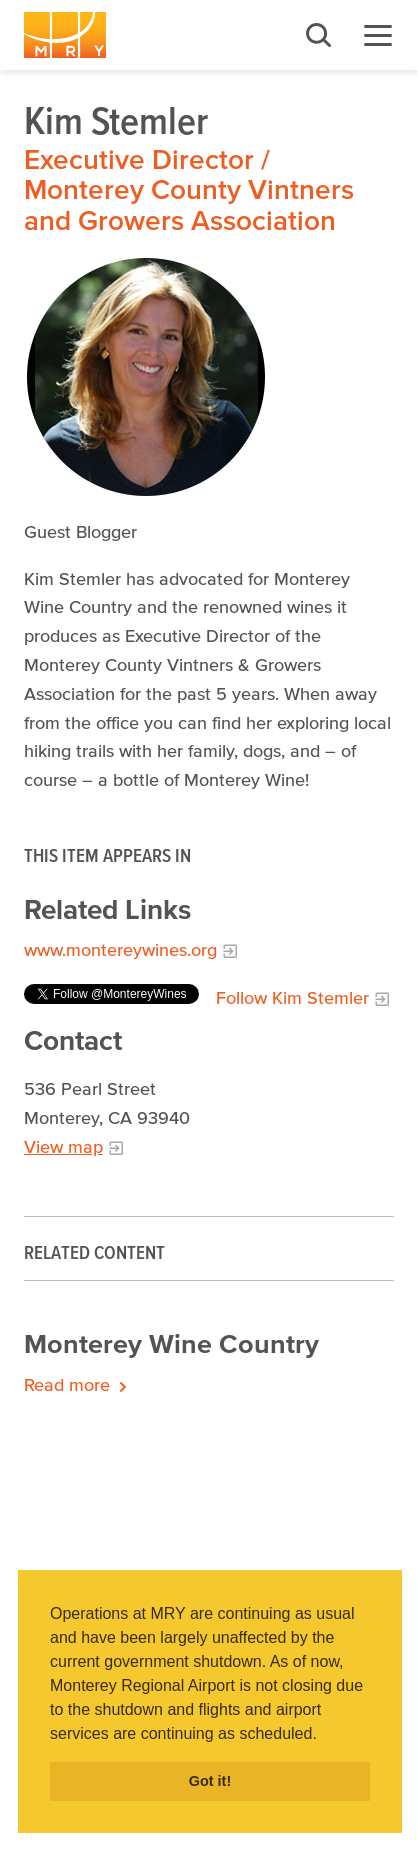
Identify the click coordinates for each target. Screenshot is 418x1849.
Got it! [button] (210, 1781)
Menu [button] (378, 35)
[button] (324, 1735)
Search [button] (318, 35)
